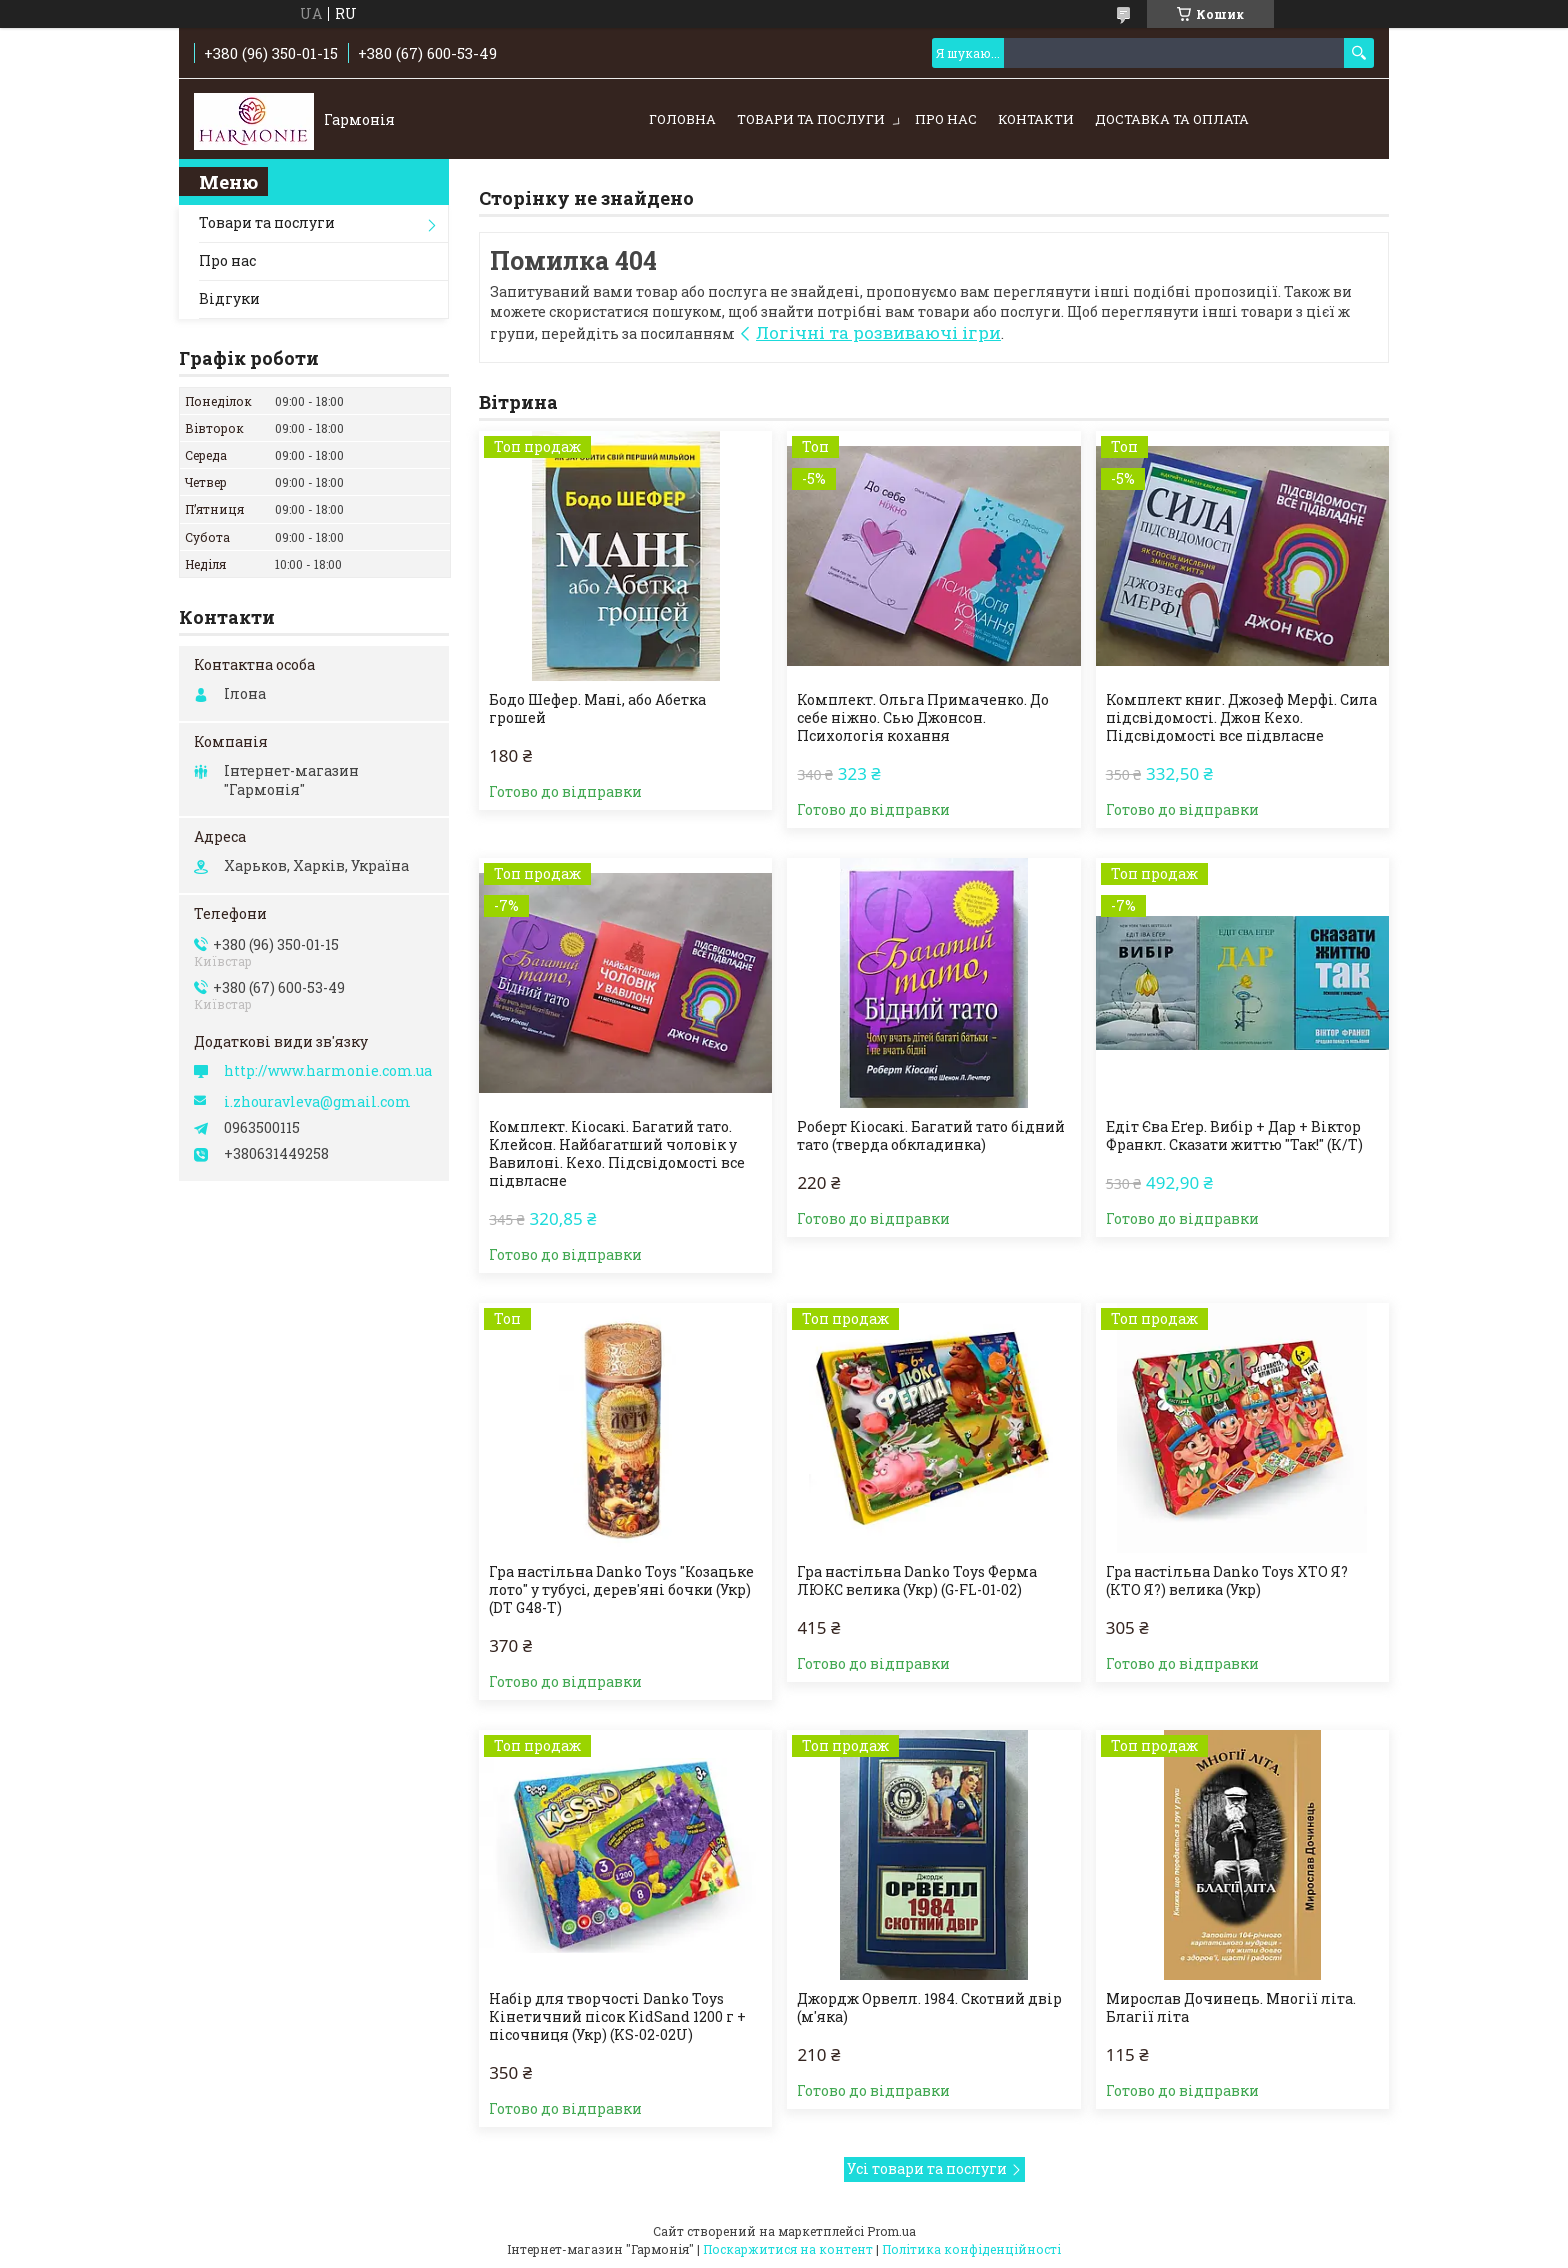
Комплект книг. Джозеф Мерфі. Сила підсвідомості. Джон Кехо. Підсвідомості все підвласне (1241, 718)
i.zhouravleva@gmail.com (317, 1102)
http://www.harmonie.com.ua (328, 1071)
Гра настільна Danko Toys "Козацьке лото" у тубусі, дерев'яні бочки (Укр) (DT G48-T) (621, 1590)
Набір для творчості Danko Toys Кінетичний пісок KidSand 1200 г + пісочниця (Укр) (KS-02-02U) (617, 2017)
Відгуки (229, 298)
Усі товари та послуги (927, 2168)
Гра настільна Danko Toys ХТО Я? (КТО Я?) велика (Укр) (1227, 1581)
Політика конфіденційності (971, 2249)
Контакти (1036, 119)
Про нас (946, 119)
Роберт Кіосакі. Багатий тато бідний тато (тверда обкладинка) (931, 1136)
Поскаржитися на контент (788, 2249)
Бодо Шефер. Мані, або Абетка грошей (597, 709)
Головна (682, 119)
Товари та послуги (811, 119)
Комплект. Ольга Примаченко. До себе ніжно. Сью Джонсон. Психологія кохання (923, 718)
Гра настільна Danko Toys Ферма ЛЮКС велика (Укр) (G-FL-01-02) (917, 1581)
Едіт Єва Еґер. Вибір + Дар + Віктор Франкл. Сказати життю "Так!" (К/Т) (1234, 1136)
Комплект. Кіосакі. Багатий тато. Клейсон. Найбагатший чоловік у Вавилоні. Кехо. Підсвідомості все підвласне (617, 1154)
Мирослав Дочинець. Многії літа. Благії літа (1231, 2008)
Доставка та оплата (1172, 119)
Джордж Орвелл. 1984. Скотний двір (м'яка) (929, 2008)
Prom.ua (891, 2231)
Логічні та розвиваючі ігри (878, 332)
